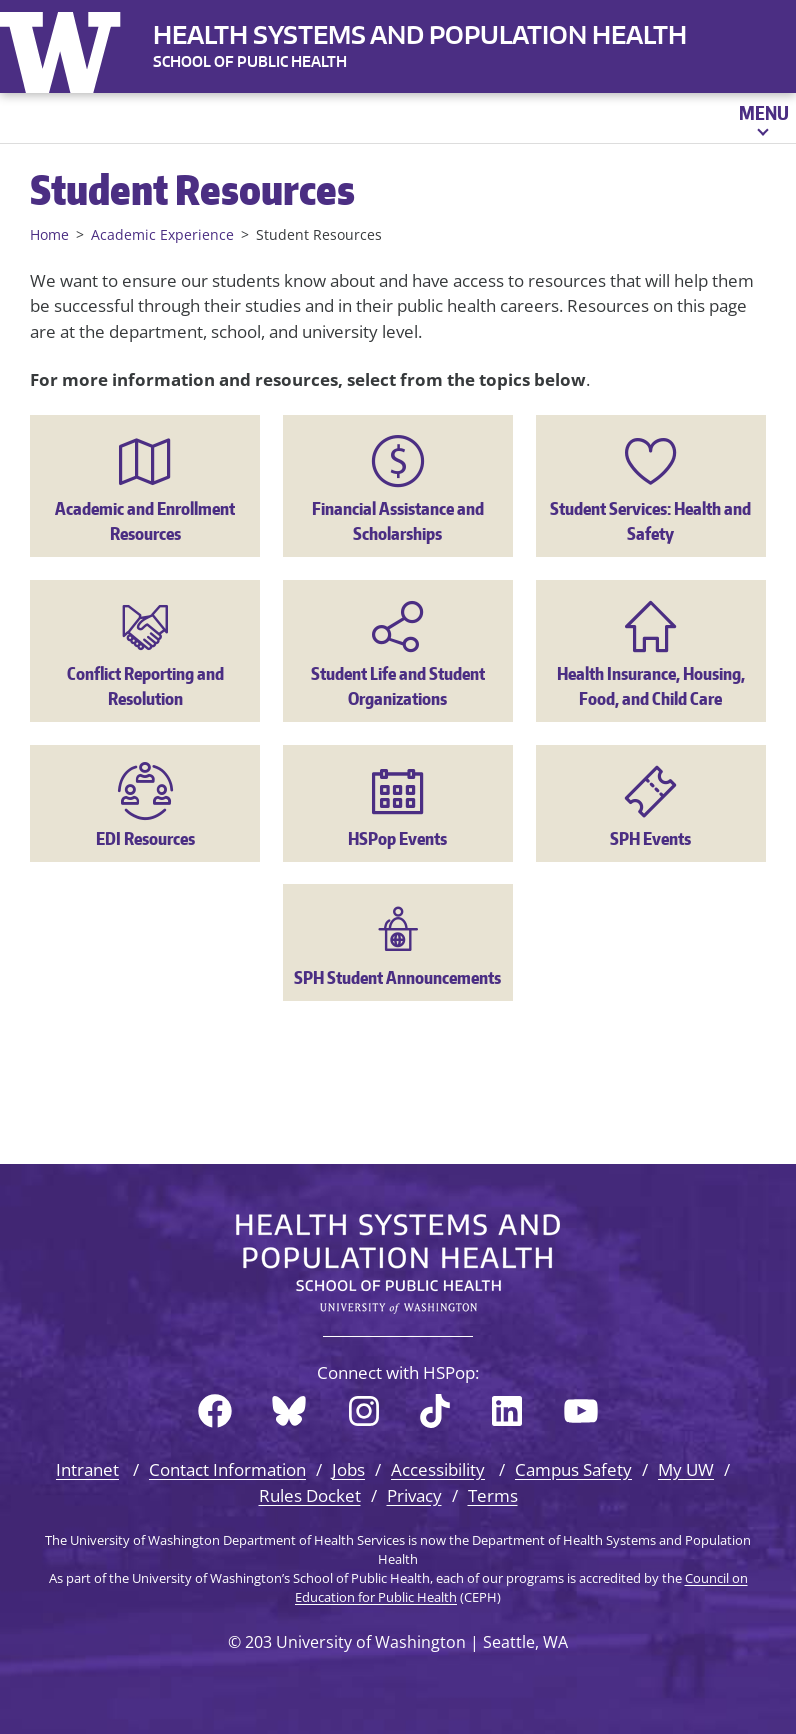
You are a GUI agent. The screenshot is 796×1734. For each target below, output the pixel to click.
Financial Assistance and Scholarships (398, 521)
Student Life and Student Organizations (398, 686)
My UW (686, 1469)
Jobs (348, 1469)
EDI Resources (145, 838)
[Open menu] (762, 118)
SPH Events (650, 838)
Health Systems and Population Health (420, 34)
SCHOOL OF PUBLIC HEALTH (250, 61)
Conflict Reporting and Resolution (145, 686)
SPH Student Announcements (397, 977)
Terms (493, 1495)
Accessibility (438, 1469)
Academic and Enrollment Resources (145, 521)
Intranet (87, 1469)
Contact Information (227, 1469)
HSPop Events (397, 838)
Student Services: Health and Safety (650, 521)
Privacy (414, 1495)
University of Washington (65, 48)
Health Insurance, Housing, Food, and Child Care (651, 686)
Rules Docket (310, 1495)
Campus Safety (573, 1469)
